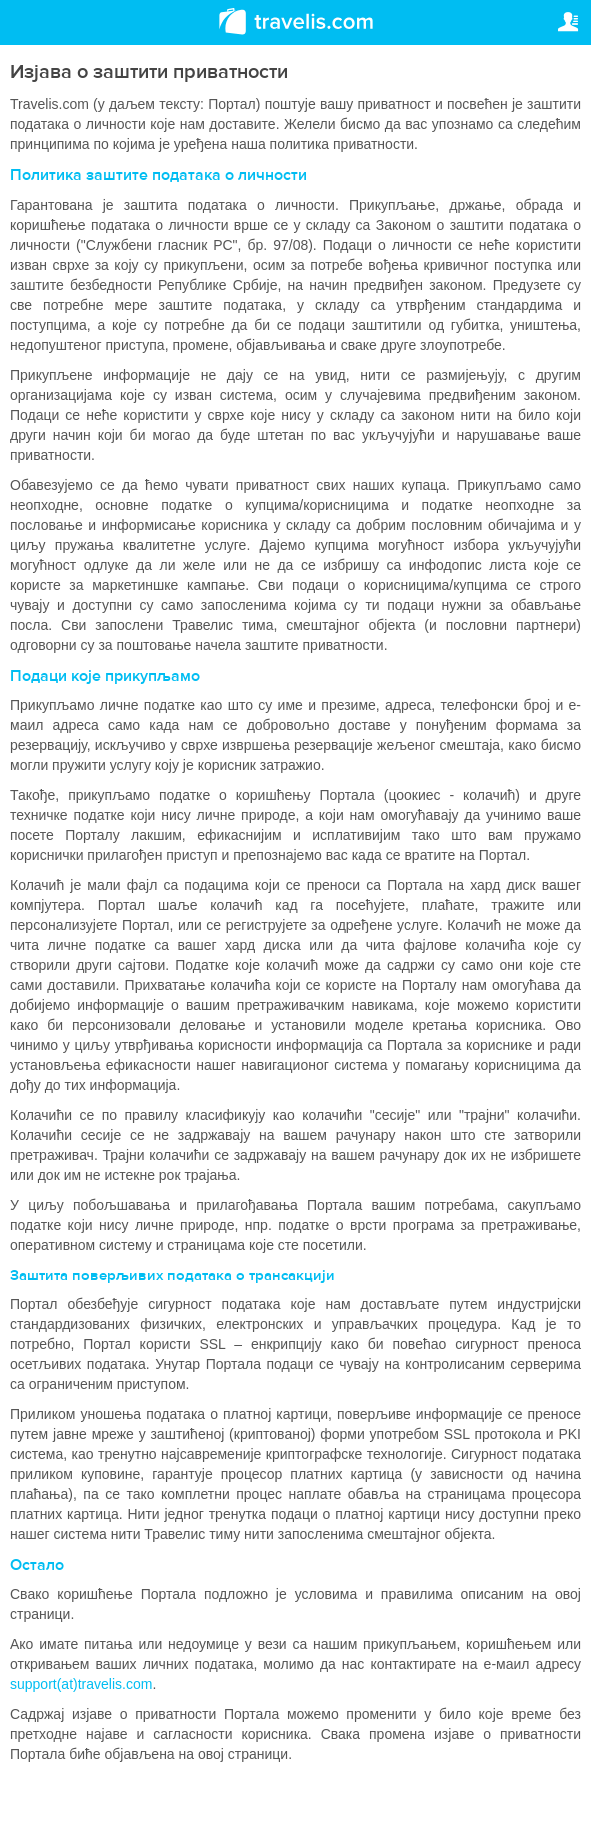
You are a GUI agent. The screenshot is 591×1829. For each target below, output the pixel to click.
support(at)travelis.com (81, 1684)
